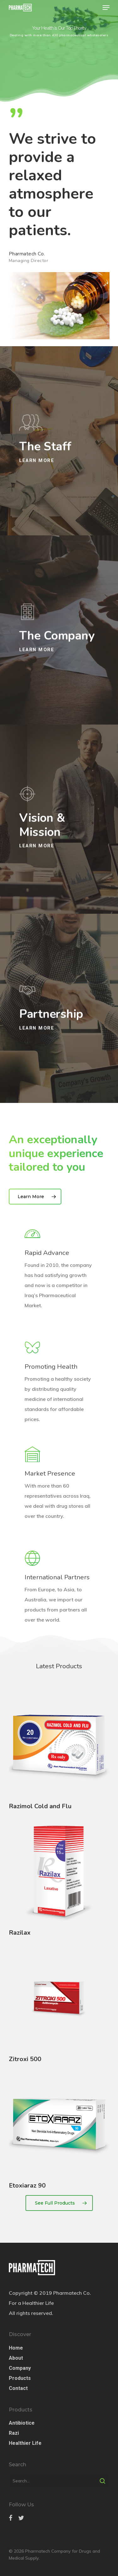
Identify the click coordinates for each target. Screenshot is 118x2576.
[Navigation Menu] (106, 7)
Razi (14, 2433)
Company (20, 2368)
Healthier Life (25, 2443)
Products (20, 2378)
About (16, 2358)
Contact (18, 2388)
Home (16, 2348)
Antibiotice (22, 2423)
